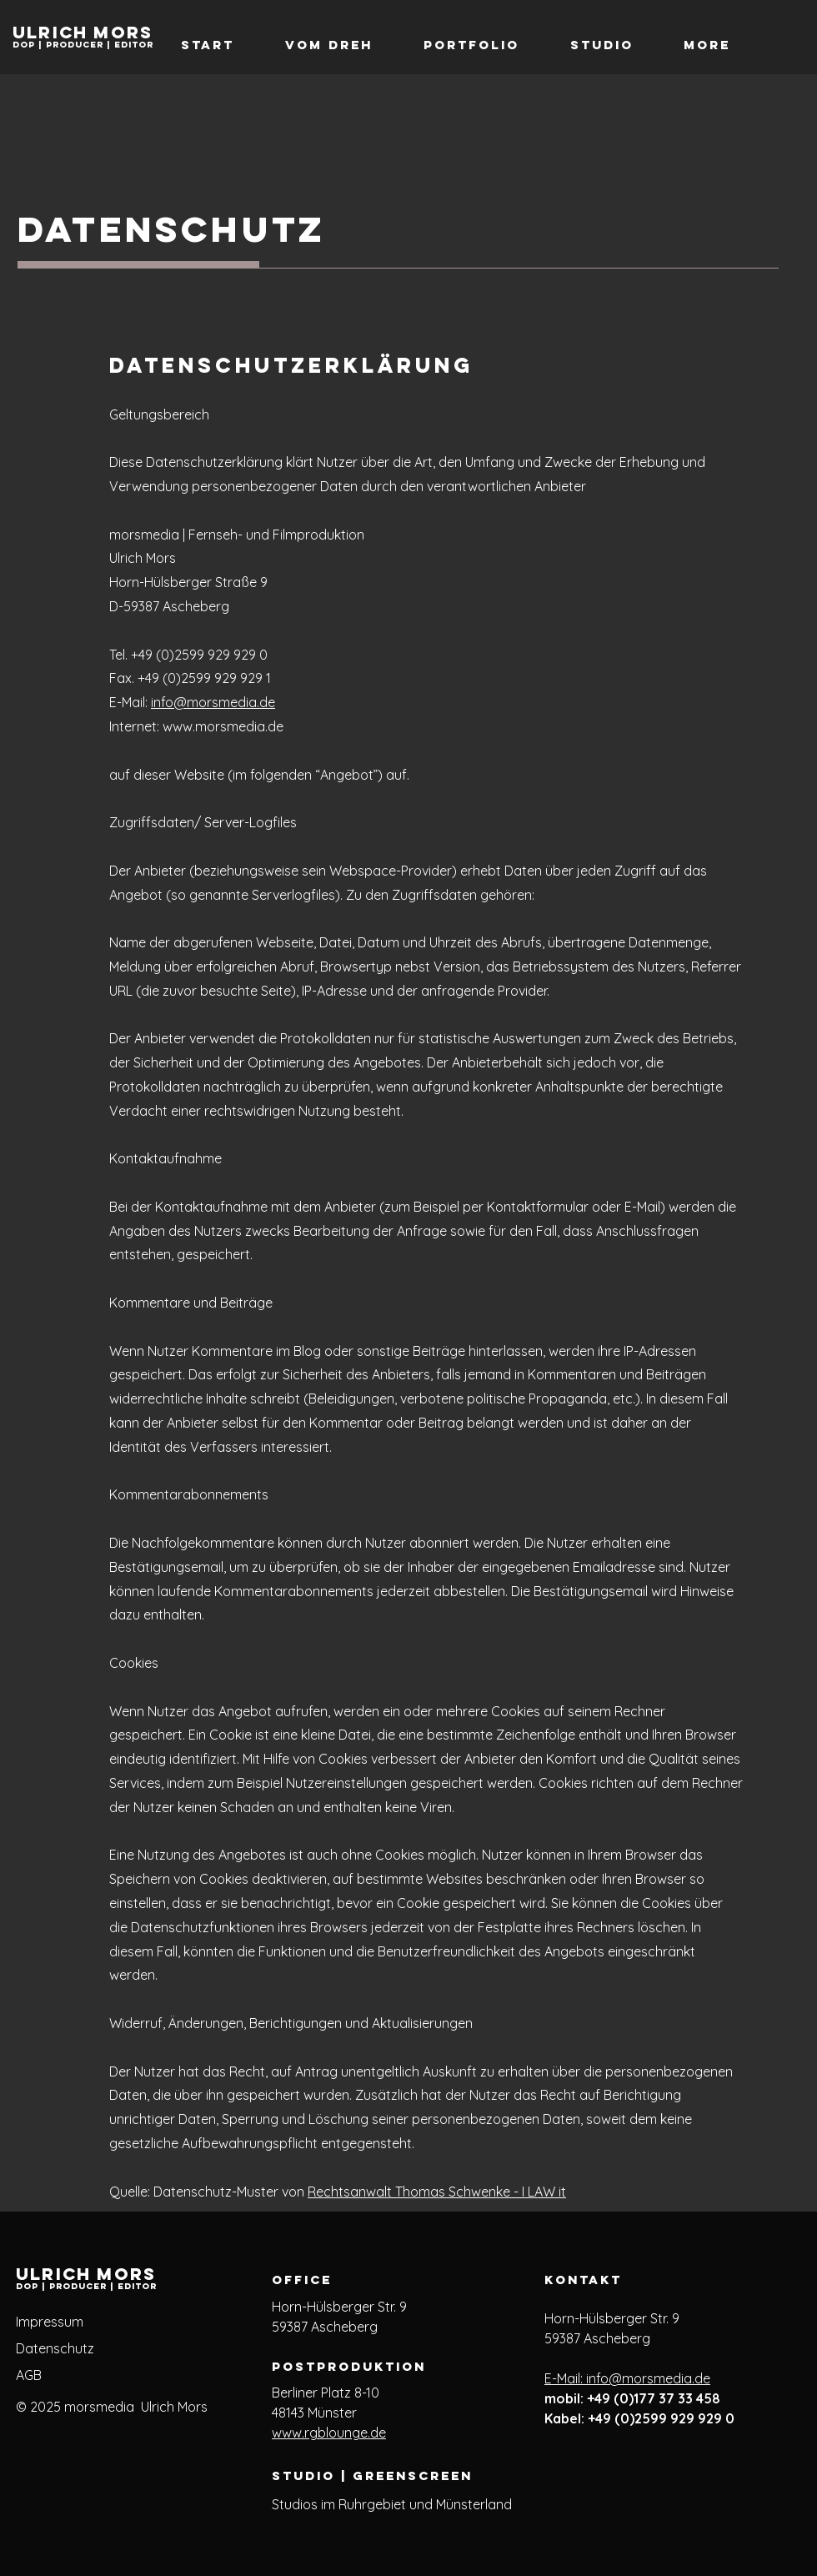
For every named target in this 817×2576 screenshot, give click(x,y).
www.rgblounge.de (329, 2432)
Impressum (49, 2321)
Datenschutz (55, 2348)
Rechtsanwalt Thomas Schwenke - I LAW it (437, 2191)
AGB (29, 2375)
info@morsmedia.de (213, 702)
